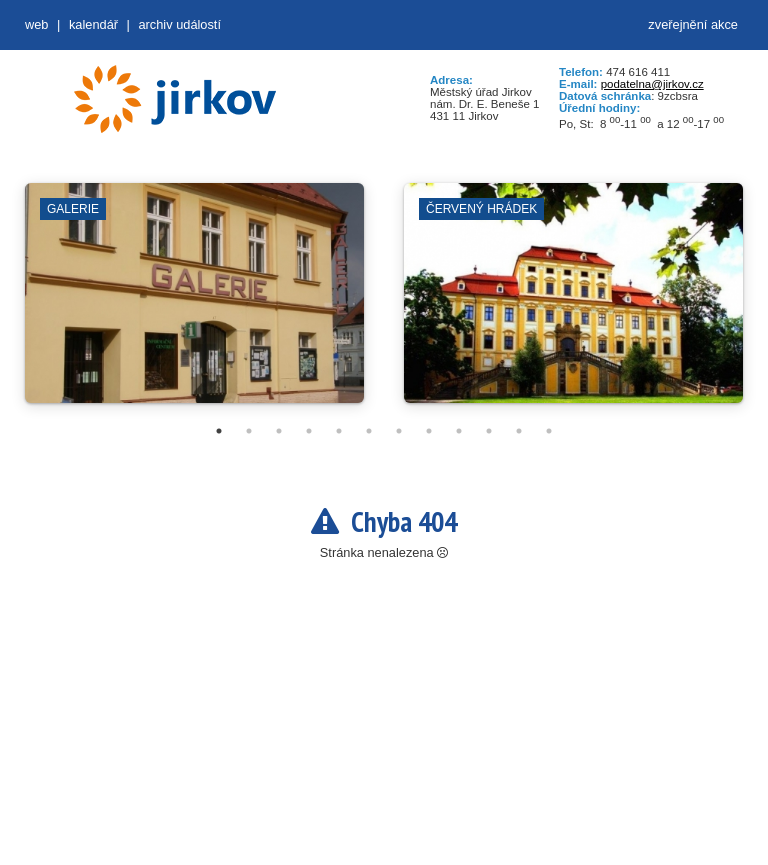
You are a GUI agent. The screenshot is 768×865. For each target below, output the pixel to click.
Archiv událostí (179, 24)
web (36, 24)
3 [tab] (279, 431)
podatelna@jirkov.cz (652, 84)
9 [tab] (459, 431)
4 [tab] (309, 431)
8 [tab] (429, 431)
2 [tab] (249, 431)
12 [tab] (549, 431)
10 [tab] (489, 431)
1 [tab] (219, 431)
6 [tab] (369, 431)
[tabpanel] (194, 303)
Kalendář (93, 24)
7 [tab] (399, 431)
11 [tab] (519, 431)
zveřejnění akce (693, 24)
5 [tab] (339, 431)
